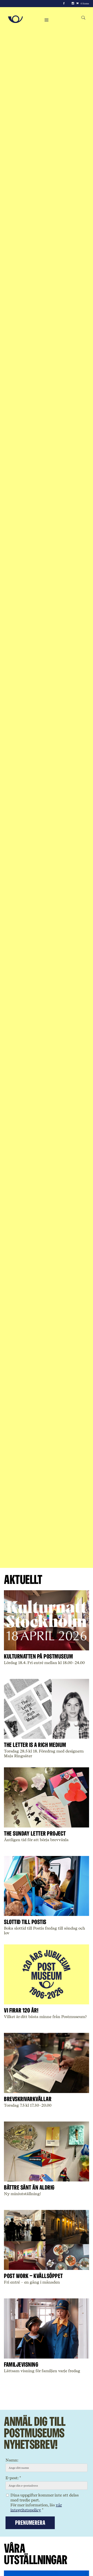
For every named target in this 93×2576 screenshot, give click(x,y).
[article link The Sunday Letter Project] (46, 1809)
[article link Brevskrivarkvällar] (46, 2075)
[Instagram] (73, 3)
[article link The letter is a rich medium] (46, 1721)
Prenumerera (30, 2523)
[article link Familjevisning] (46, 2340)
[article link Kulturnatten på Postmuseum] (46, 1632)
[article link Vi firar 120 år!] (46, 1986)
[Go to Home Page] (15, 19)
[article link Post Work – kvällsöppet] (46, 2252)
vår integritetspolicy (36, 2507)
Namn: (12, 2460)
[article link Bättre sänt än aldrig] (46, 2164)
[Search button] (83, 18)
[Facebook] (64, 3)
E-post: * (13, 2477)
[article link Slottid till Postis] (46, 1898)
